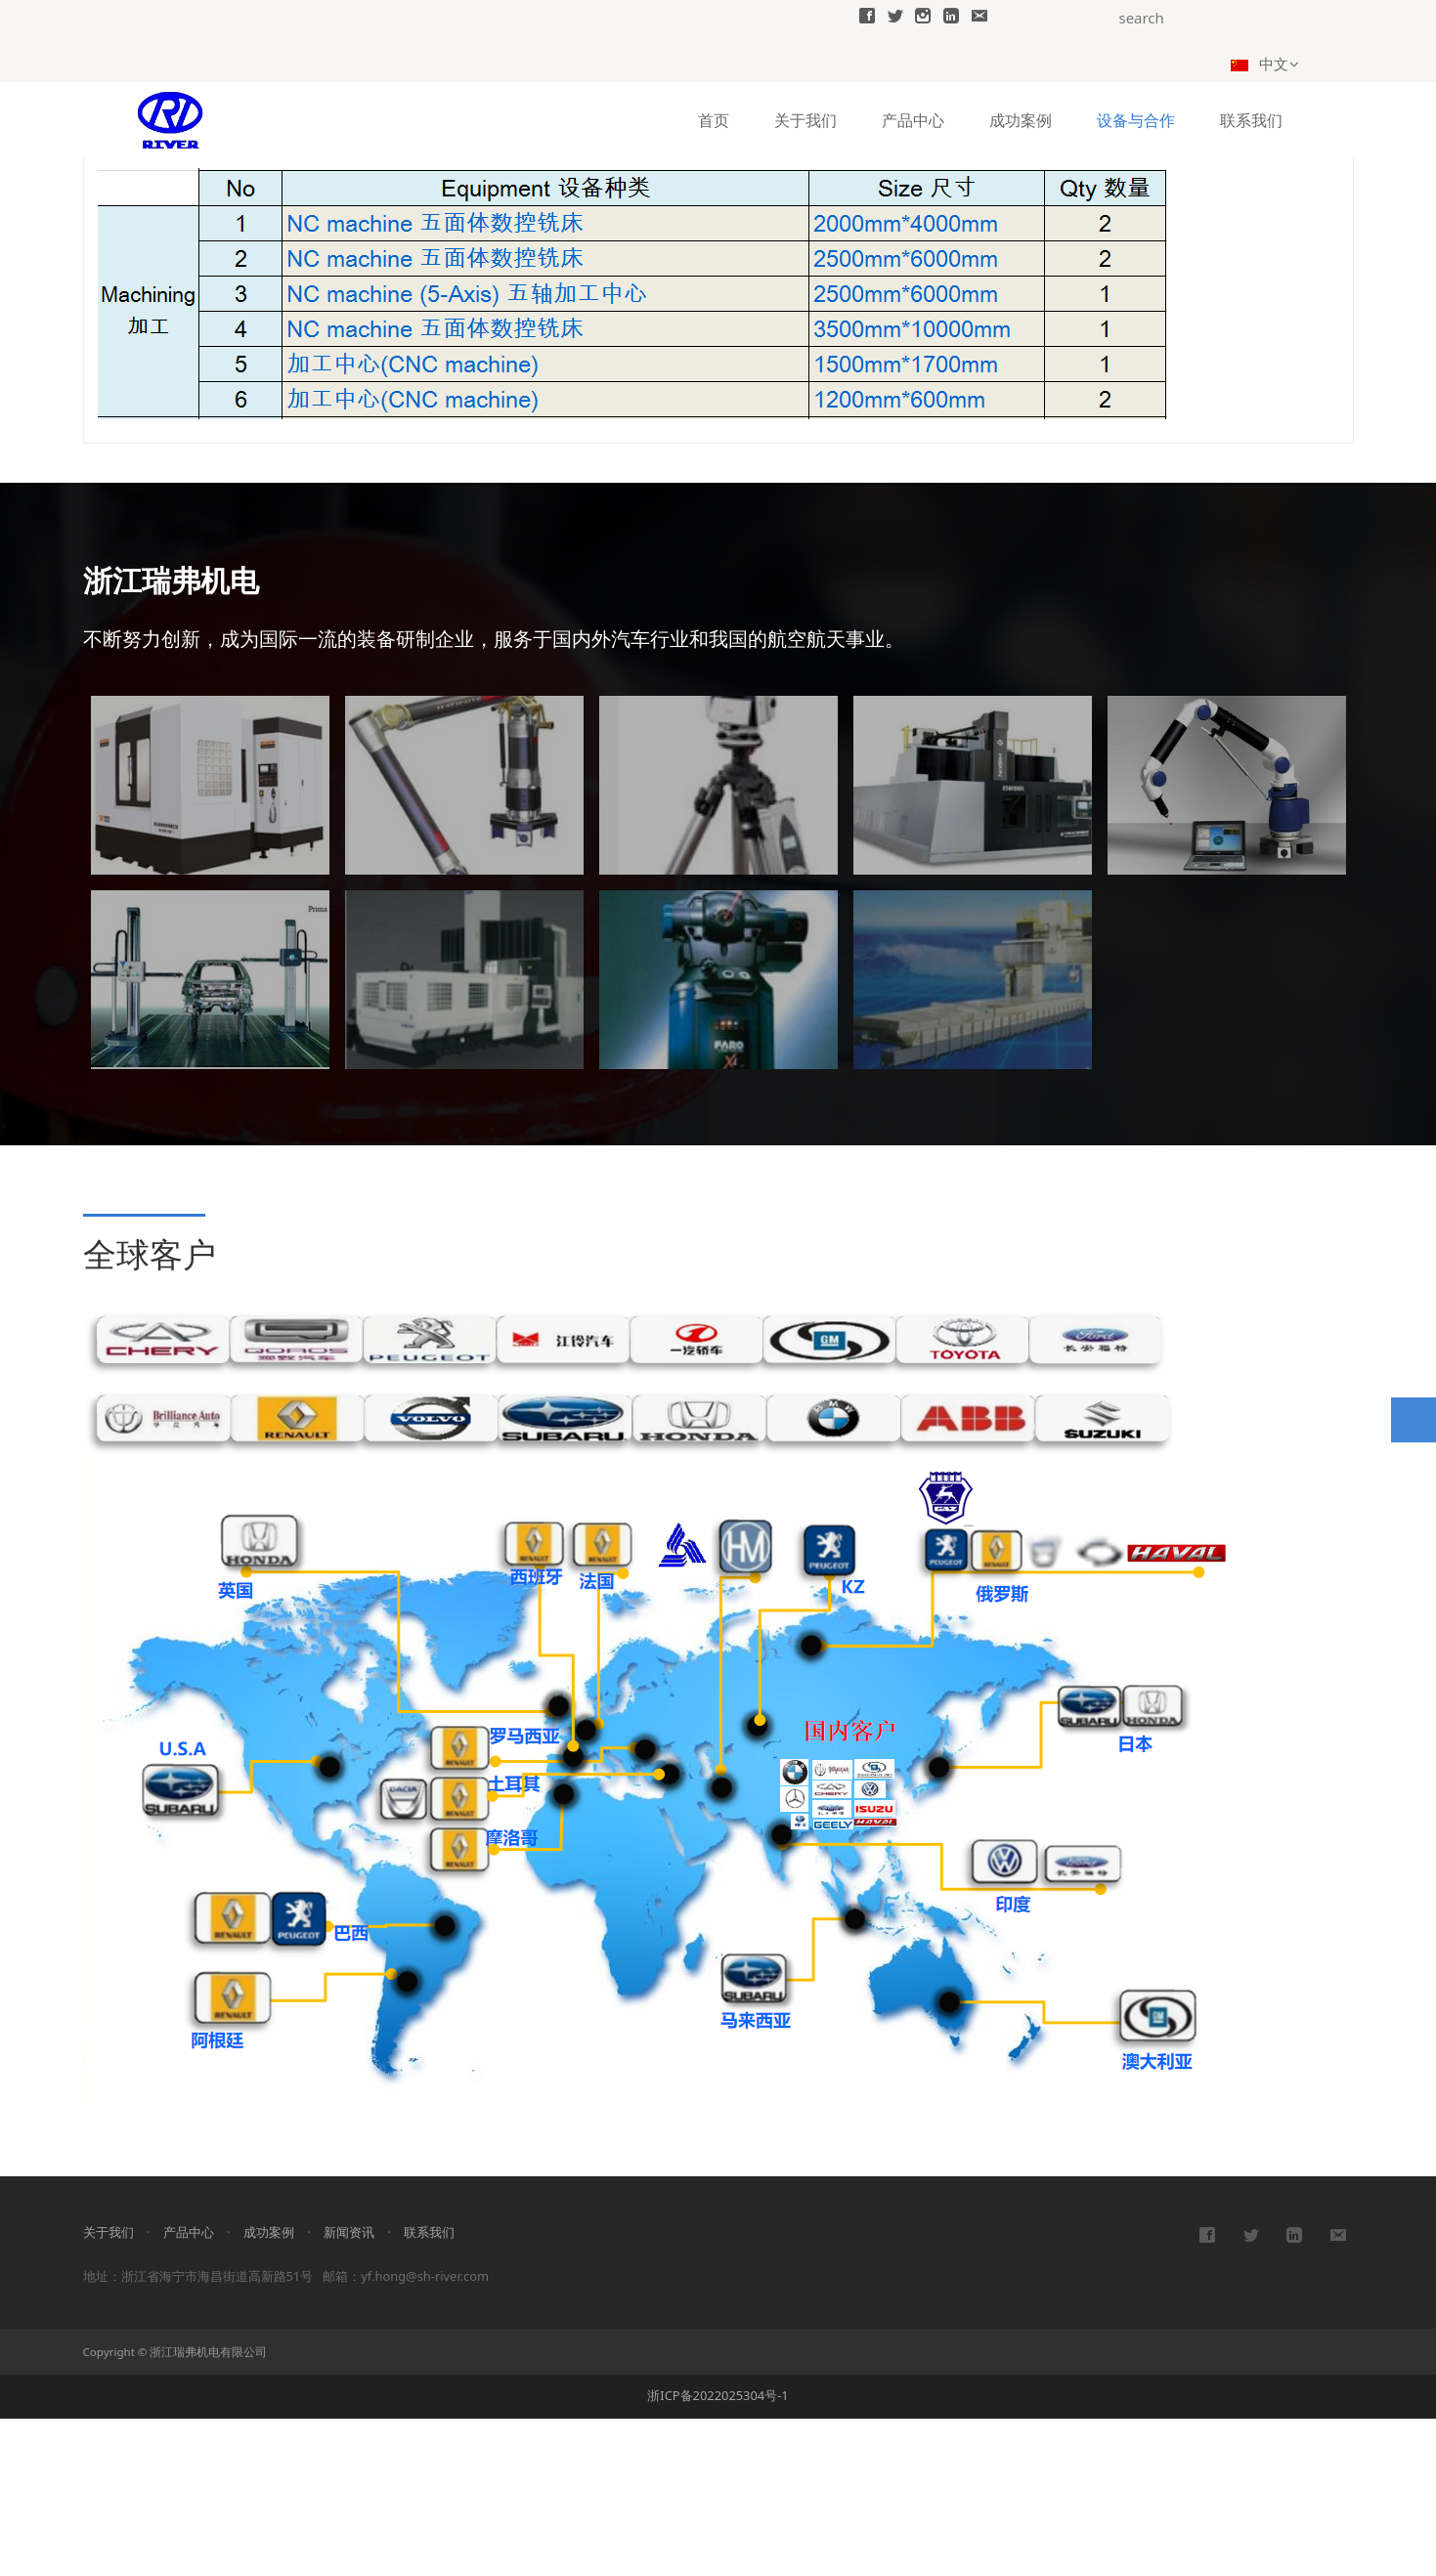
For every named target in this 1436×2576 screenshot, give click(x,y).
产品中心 (913, 119)
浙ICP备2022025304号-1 (717, 2552)
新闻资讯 (349, 2389)
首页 (713, 119)
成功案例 (1020, 119)
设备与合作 (1136, 119)
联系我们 (1251, 119)
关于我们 (805, 119)
